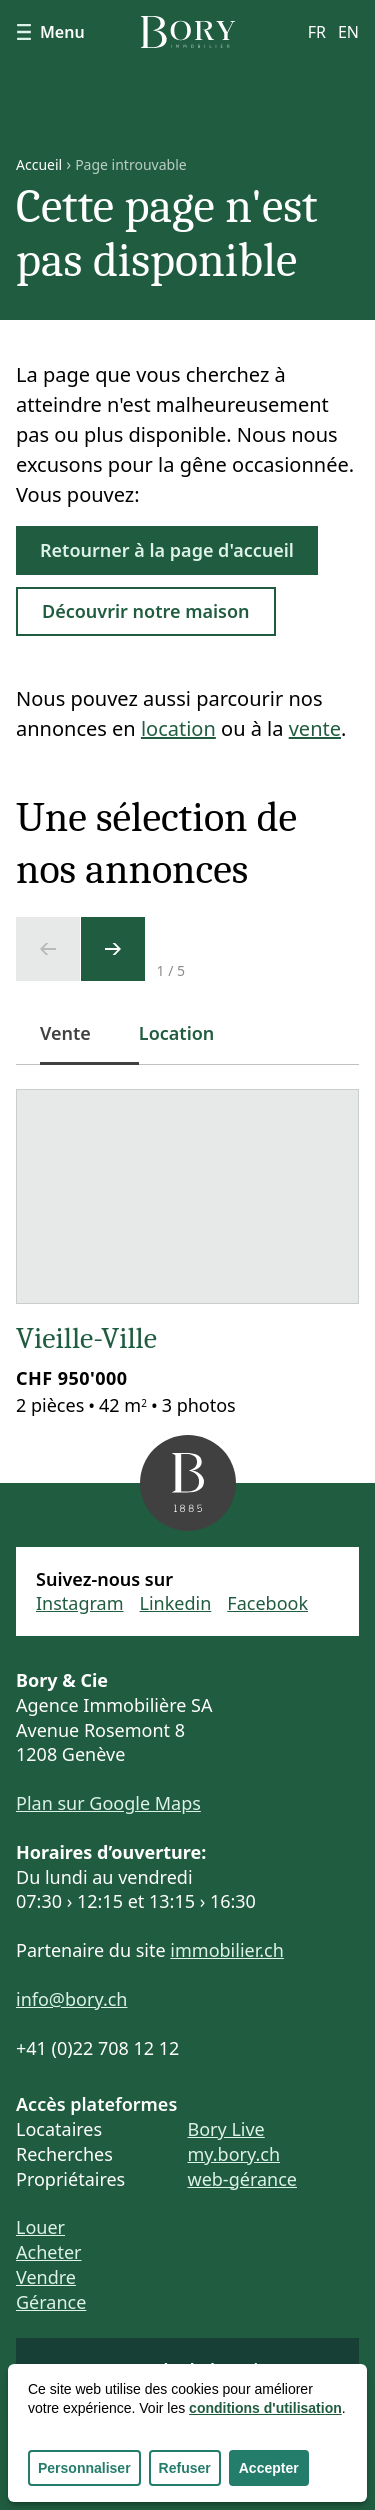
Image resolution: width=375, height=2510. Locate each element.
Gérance (51, 2302)
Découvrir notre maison (146, 611)
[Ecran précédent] (48, 949)
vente (315, 728)
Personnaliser (84, 2468)
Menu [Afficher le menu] (50, 32)
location (178, 728)
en (348, 32)
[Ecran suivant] (113, 949)
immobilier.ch (227, 1950)
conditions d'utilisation (265, 2408)
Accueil (39, 165)
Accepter (269, 2468)
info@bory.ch (71, 1999)
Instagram (80, 1603)
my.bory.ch (234, 2154)
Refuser (185, 2468)
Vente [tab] (77, 1043)
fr (317, 32)
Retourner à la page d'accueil (167, 550)
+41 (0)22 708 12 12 (97, 2048)
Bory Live (226, 2129)
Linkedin (176, 1603)
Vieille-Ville (86, 1338)
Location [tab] (177, 1033)
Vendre (46, 2277)
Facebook (267, 1603)
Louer (40, 2227)
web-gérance (242, 2179)
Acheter (49, 2252)
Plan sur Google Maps (108, 1803)
